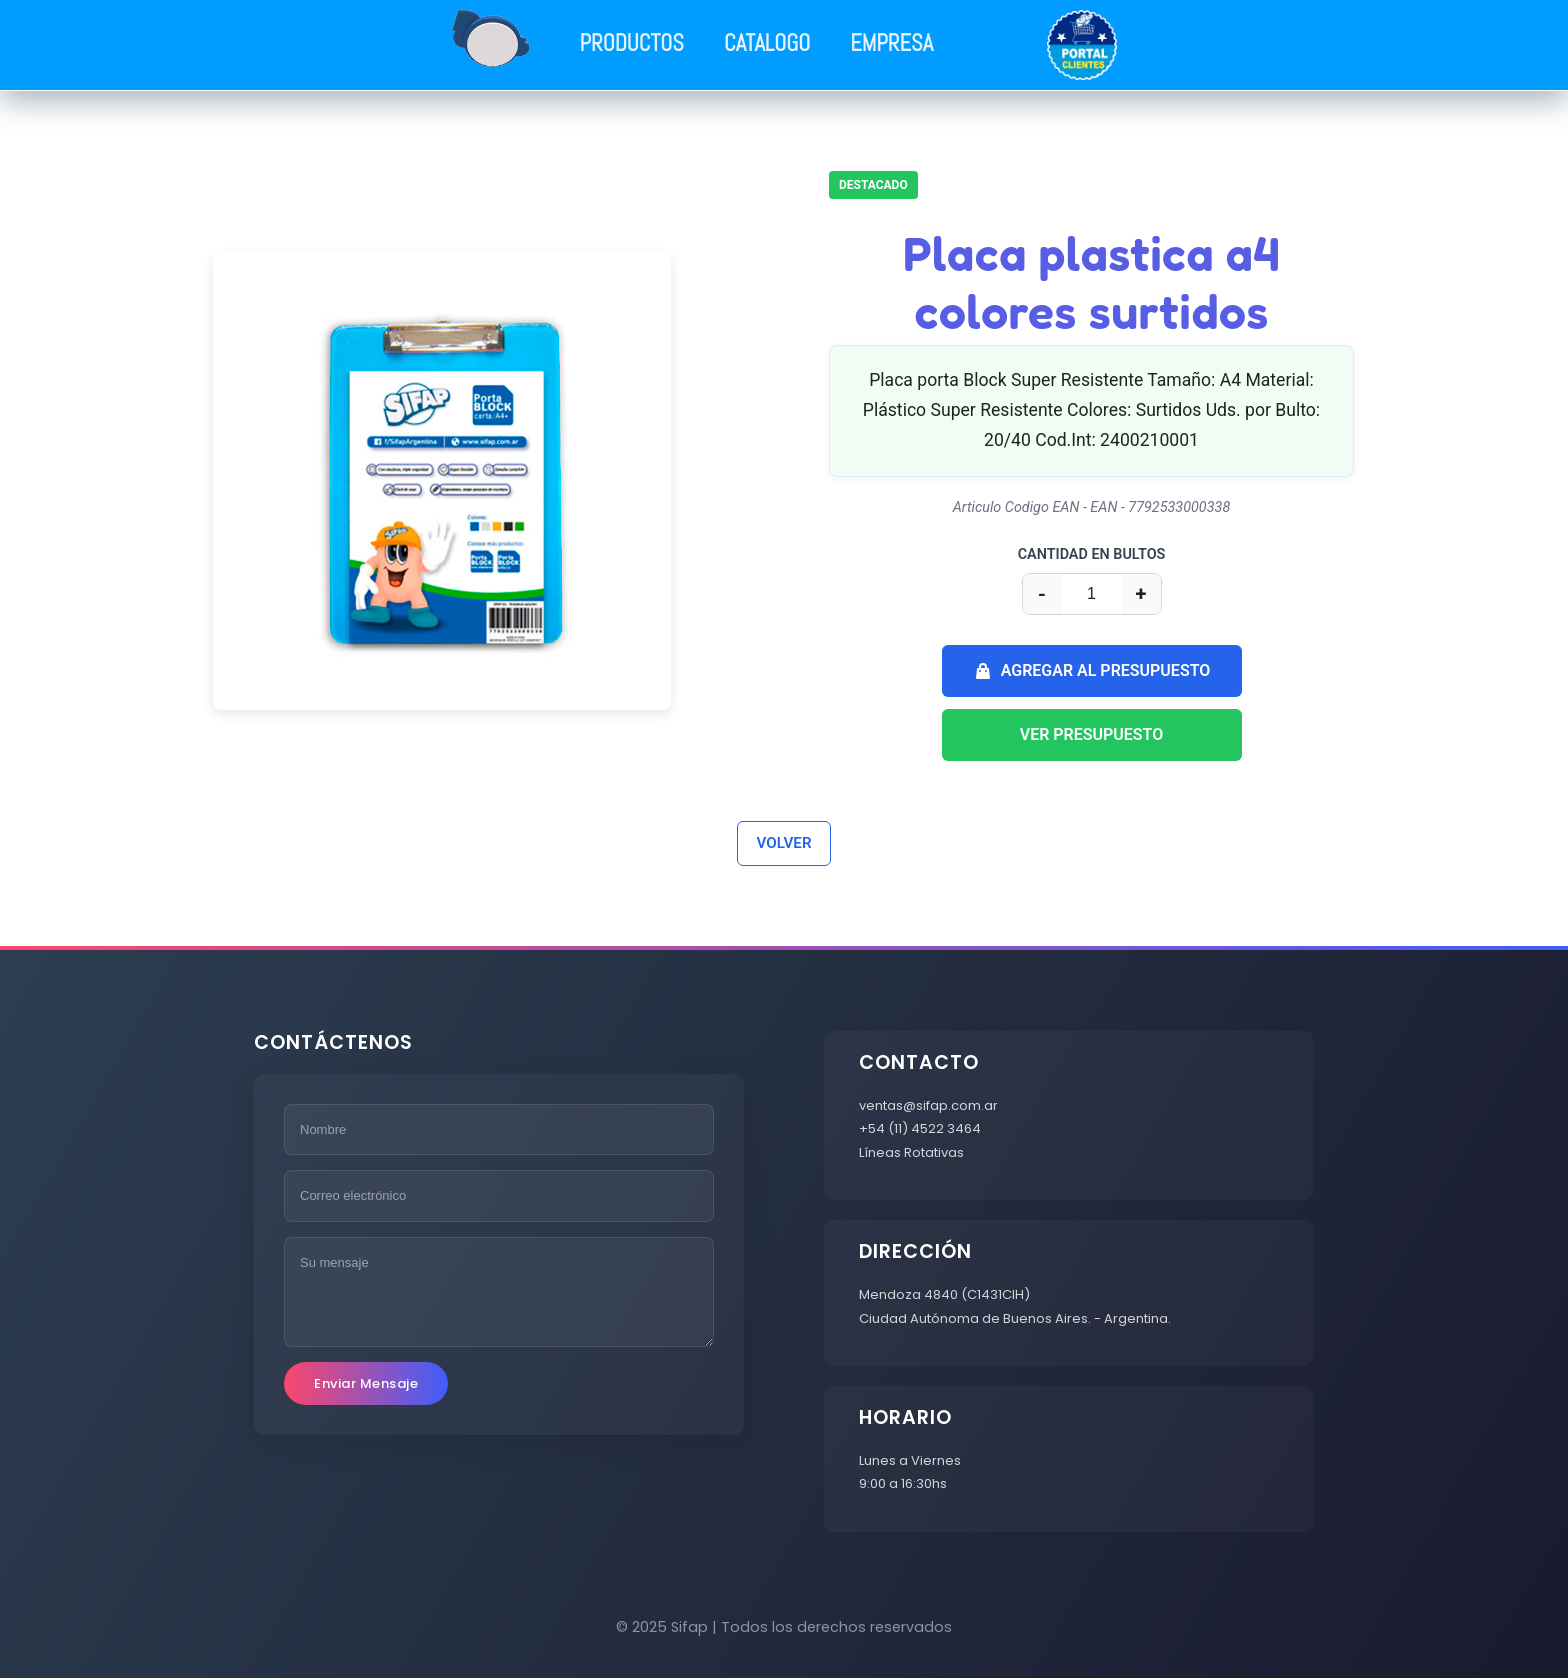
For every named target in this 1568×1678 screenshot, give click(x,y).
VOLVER (783, 843)
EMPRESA (891, 43)
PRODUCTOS (632, 43)
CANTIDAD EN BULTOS (1092, 554)
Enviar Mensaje (366, 1383)
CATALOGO (767, 43)
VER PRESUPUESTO (1092, 734)
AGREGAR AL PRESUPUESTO (1092, 671)
